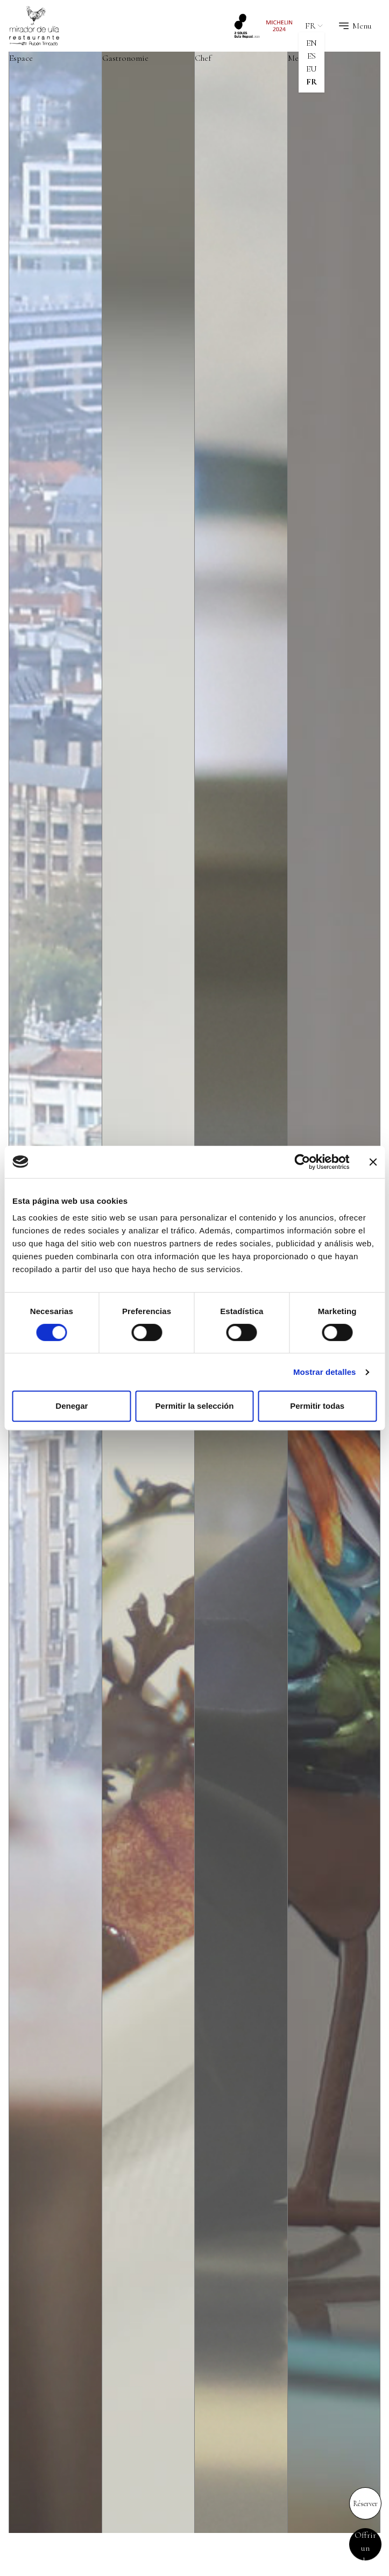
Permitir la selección (194, 1405)
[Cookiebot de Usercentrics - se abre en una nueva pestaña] (302, 1162)
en (311, 43)
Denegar (71, 1405)
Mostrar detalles (324, 1371)
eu (311, 68)
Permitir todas (317, 1405)
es (311, 56)
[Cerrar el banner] (373, 1162)
